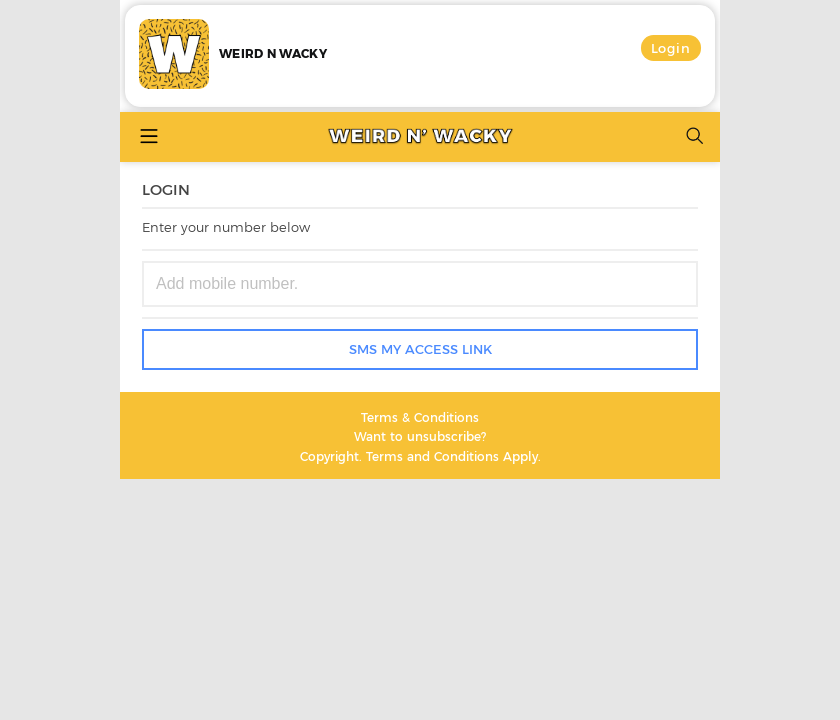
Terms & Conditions (420, 417)
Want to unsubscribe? (420, 436)
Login (671, 48)
